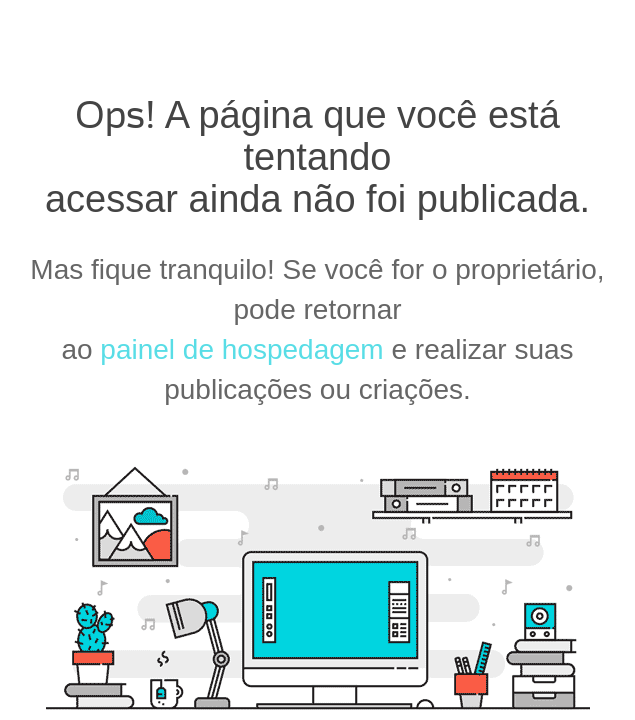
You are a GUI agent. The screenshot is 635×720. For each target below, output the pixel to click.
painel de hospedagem (241, 349)
